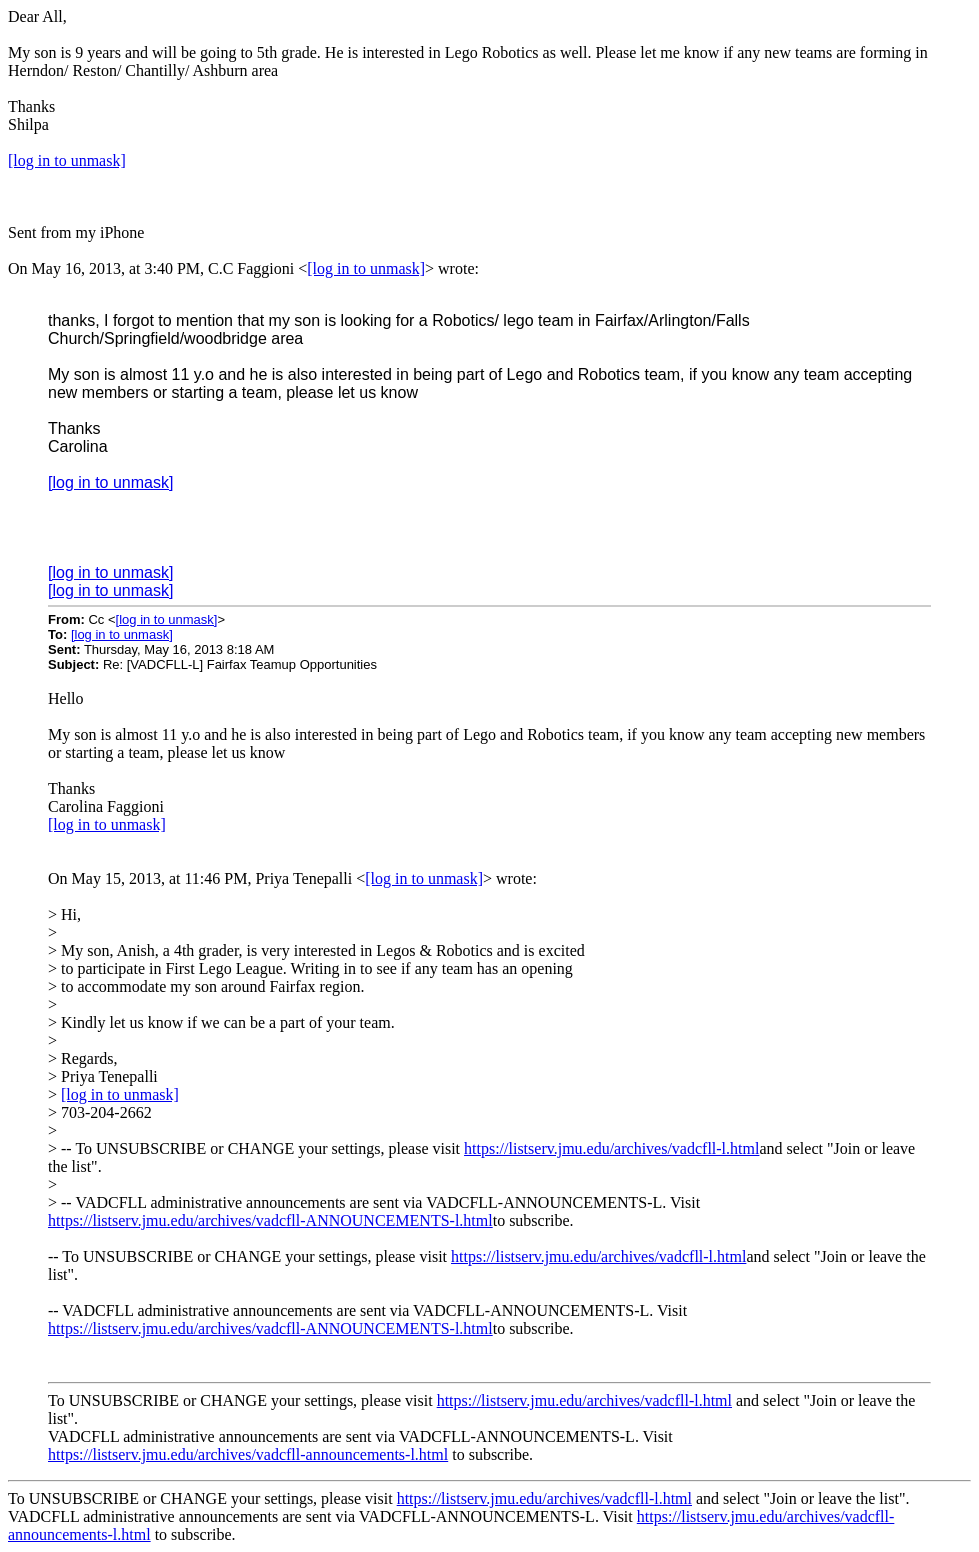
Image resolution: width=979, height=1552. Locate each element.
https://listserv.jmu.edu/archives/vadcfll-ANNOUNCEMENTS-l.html (270, 1220)
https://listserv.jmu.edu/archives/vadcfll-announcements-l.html (248, 1454)
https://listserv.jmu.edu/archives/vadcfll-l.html (611, 1148)
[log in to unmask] (67, 160)
